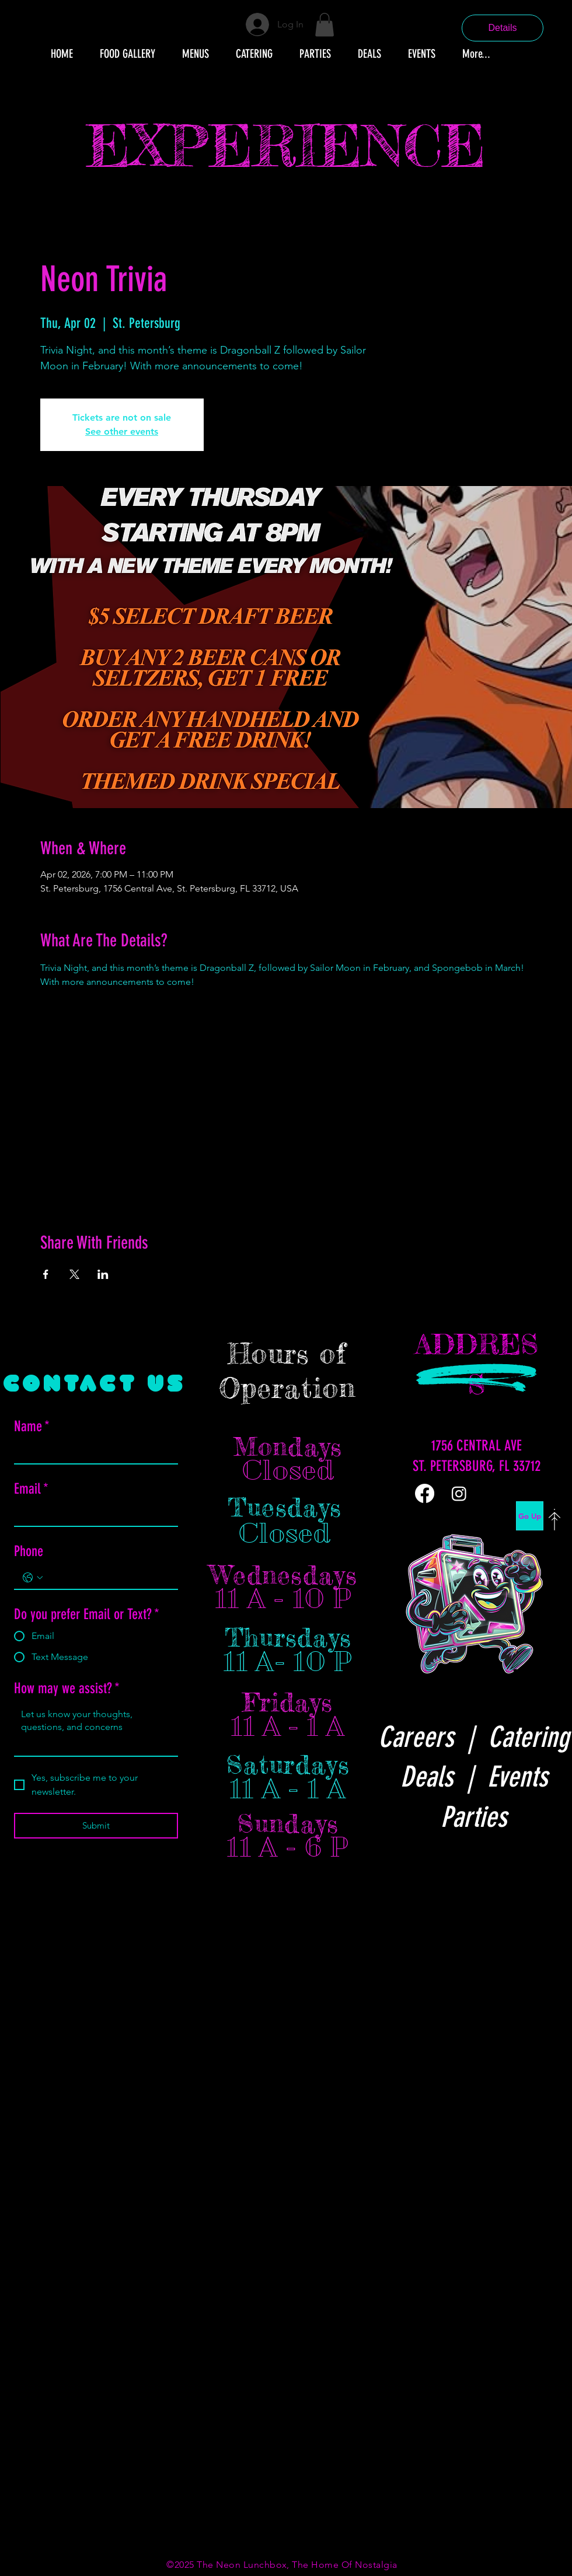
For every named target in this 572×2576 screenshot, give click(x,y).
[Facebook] (424, 1493)
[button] (324, 25)
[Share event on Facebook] (45, 1274)
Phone (28, 1551)
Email (31, 1489)
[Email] (92, 1515)
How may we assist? (67, 1688)
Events (517, 1777)
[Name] (92, 1452)
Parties (474, 1817)
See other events (121, 431)
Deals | (443, 1777)
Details (503, 28)
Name (32, 1426)
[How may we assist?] (96, 1729)
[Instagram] (459, 1493)
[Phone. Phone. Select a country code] (32, 1578)
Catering (528, 1737)
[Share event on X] (74, 1274)
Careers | (433, 1737)
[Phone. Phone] (107, 1577)
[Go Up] (529, 1515)
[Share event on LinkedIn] (103, 1274)
